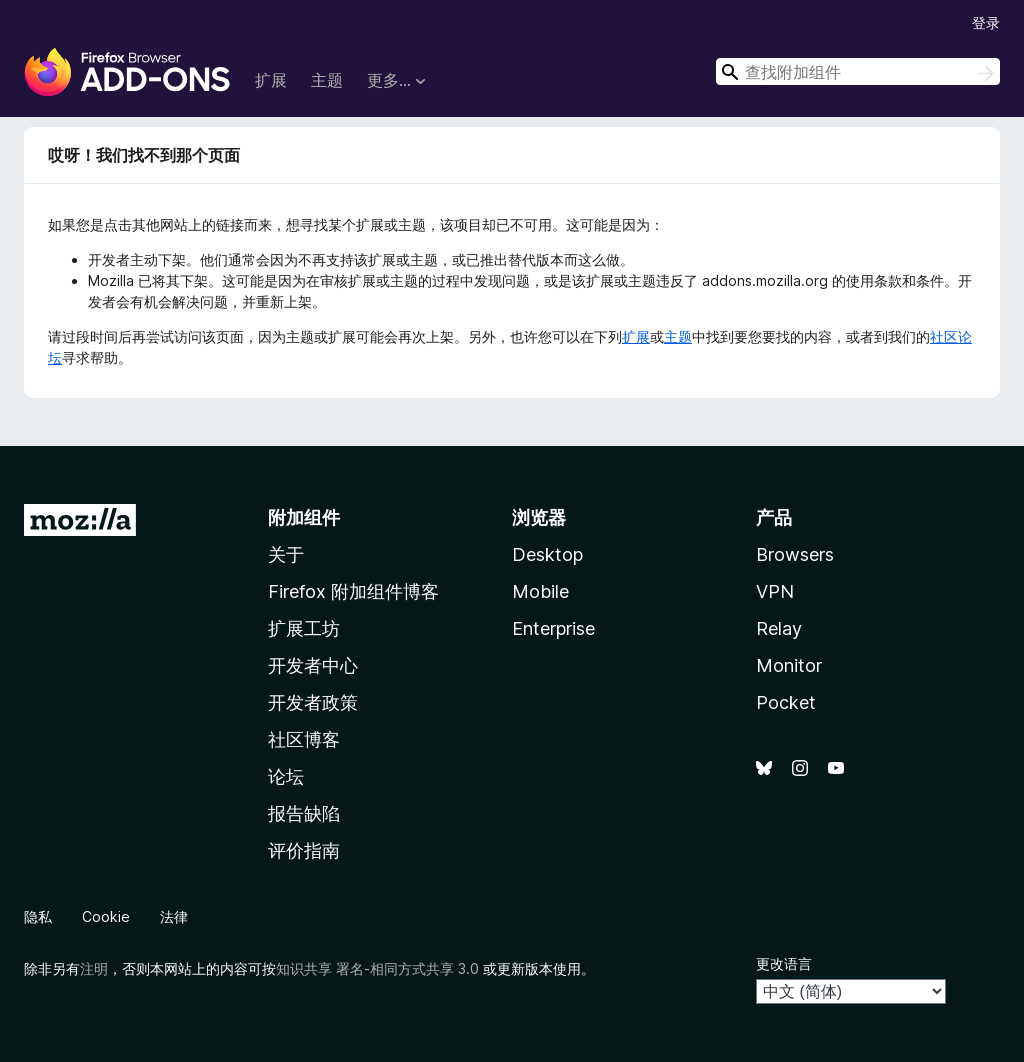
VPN (775, 591)
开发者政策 (313, 702)
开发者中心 (313, 665)
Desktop (547, 554)
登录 (986, 22)
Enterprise (553, 628)
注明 (94, 968)
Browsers (795, 554)
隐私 (38, 916)
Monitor (789, 665)
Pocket (786, 702)
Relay (779, 628)
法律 (174, 916)
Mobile (540, 591)
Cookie (106, 916)
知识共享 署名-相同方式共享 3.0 (377, 968)
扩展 (271, 80)
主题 (327, 80)
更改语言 (784, 963)
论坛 (286, 776)
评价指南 (304, 850)
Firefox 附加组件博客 (353, 591)
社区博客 (304, 739)
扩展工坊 (304, 628)
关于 (286, 554)
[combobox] (858, 71)
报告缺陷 (304, 813)
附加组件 (304, 517)
